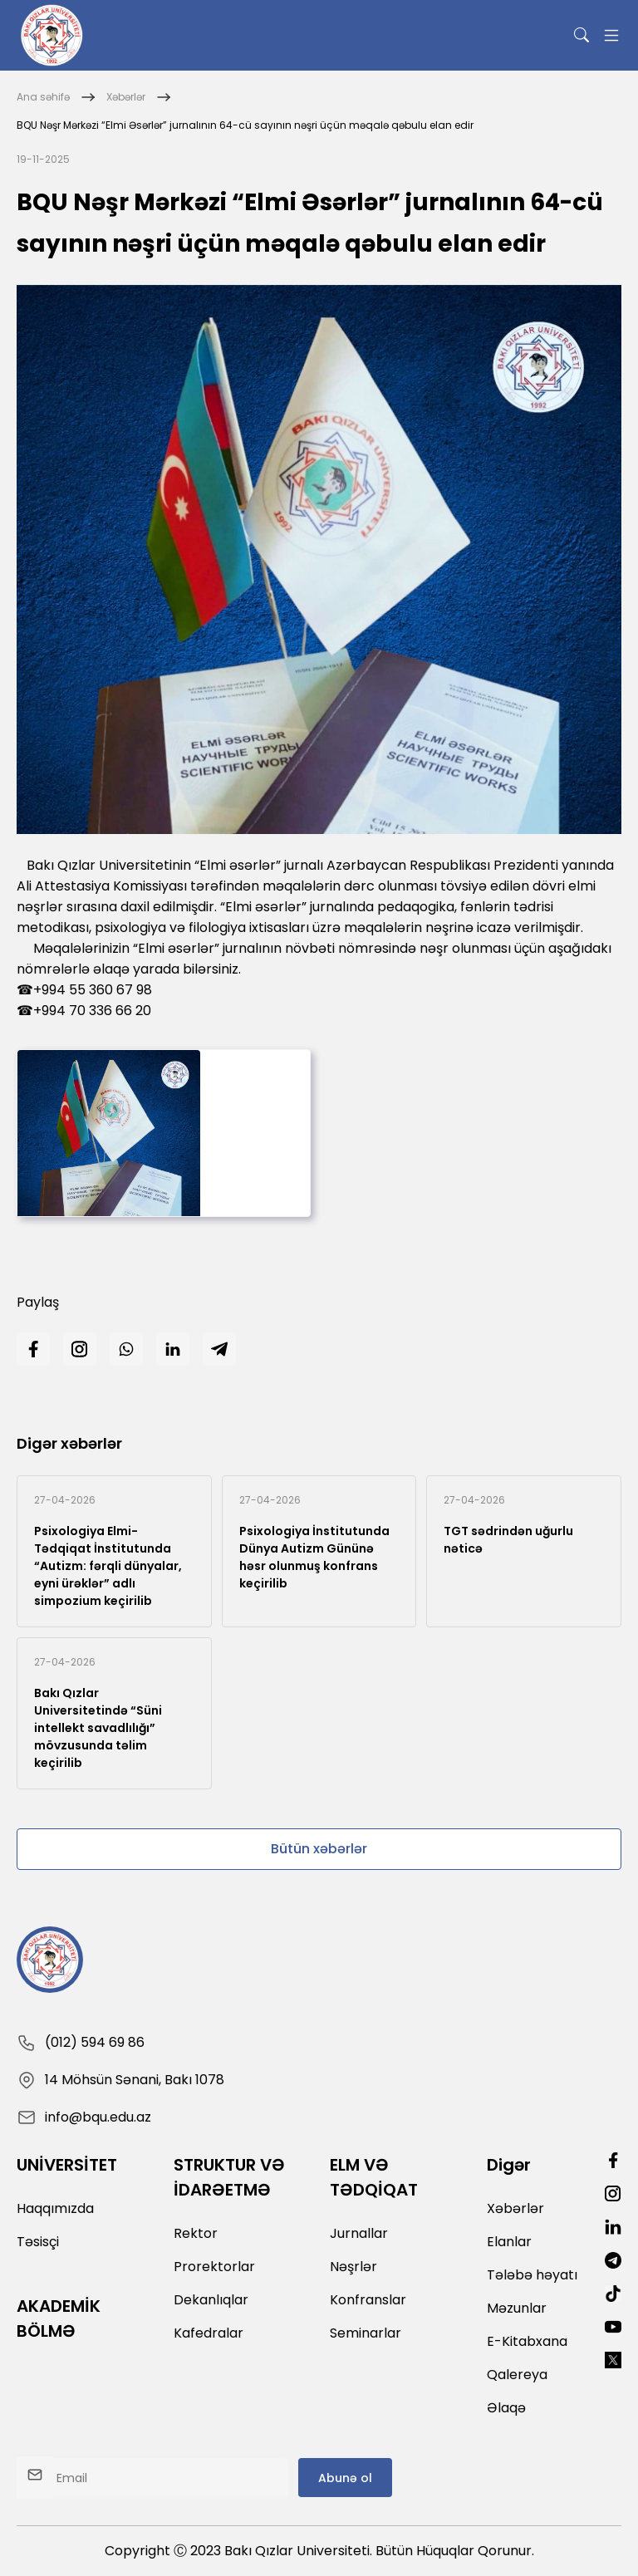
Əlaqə (506, 2407)
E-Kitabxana (527, 2341)
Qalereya (517, 2374)
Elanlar (509, 2241)
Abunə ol (345, 2478)
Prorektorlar (214, 2266)
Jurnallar (359, 2233)
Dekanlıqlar (211, 2299)
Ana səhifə (43, 97)
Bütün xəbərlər (319, 1848)
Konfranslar (368, 2299)
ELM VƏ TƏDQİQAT (374, 2177)
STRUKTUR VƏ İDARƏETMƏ (229, 2177)
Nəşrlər (353, 2266)
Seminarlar (365, 2333)
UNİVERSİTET (67, 2164)
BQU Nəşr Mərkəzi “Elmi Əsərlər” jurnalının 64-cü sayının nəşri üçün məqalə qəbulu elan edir (245, 125)
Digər (509, 2164)
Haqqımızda (55, 2208)
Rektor (196, 2233)
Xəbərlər (125, 97)
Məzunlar (517, 2308)
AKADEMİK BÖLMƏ (59, 2318)
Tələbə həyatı (532, 2274)
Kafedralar (208, 2333)
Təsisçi (38, 2241)
